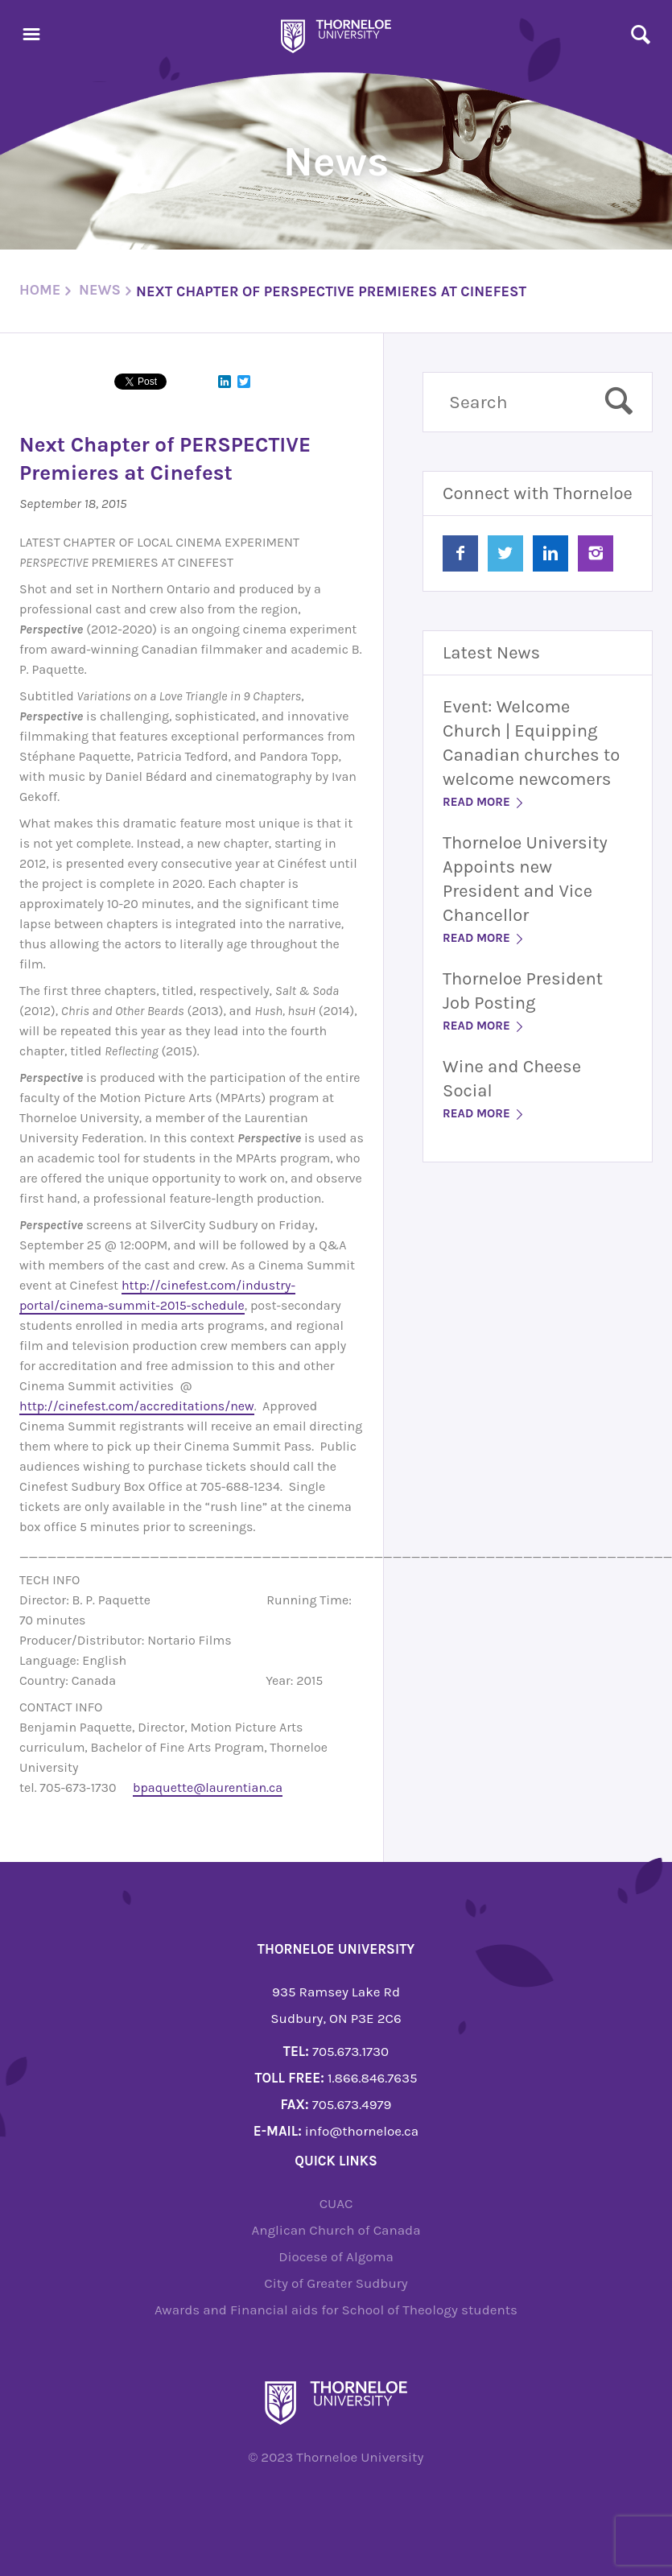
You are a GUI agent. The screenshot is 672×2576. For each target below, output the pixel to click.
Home (39, 290)
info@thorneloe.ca (361, 2131)
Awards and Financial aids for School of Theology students (336, 2309)
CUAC (336, 2203)
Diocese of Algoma (336, 2256)
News (100, 290)
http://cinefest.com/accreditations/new (136, 1406)
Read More (484, 802)
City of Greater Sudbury (336, 2283)
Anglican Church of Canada (335, 2230)
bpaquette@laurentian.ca (207, 1787)
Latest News (491, 652)
